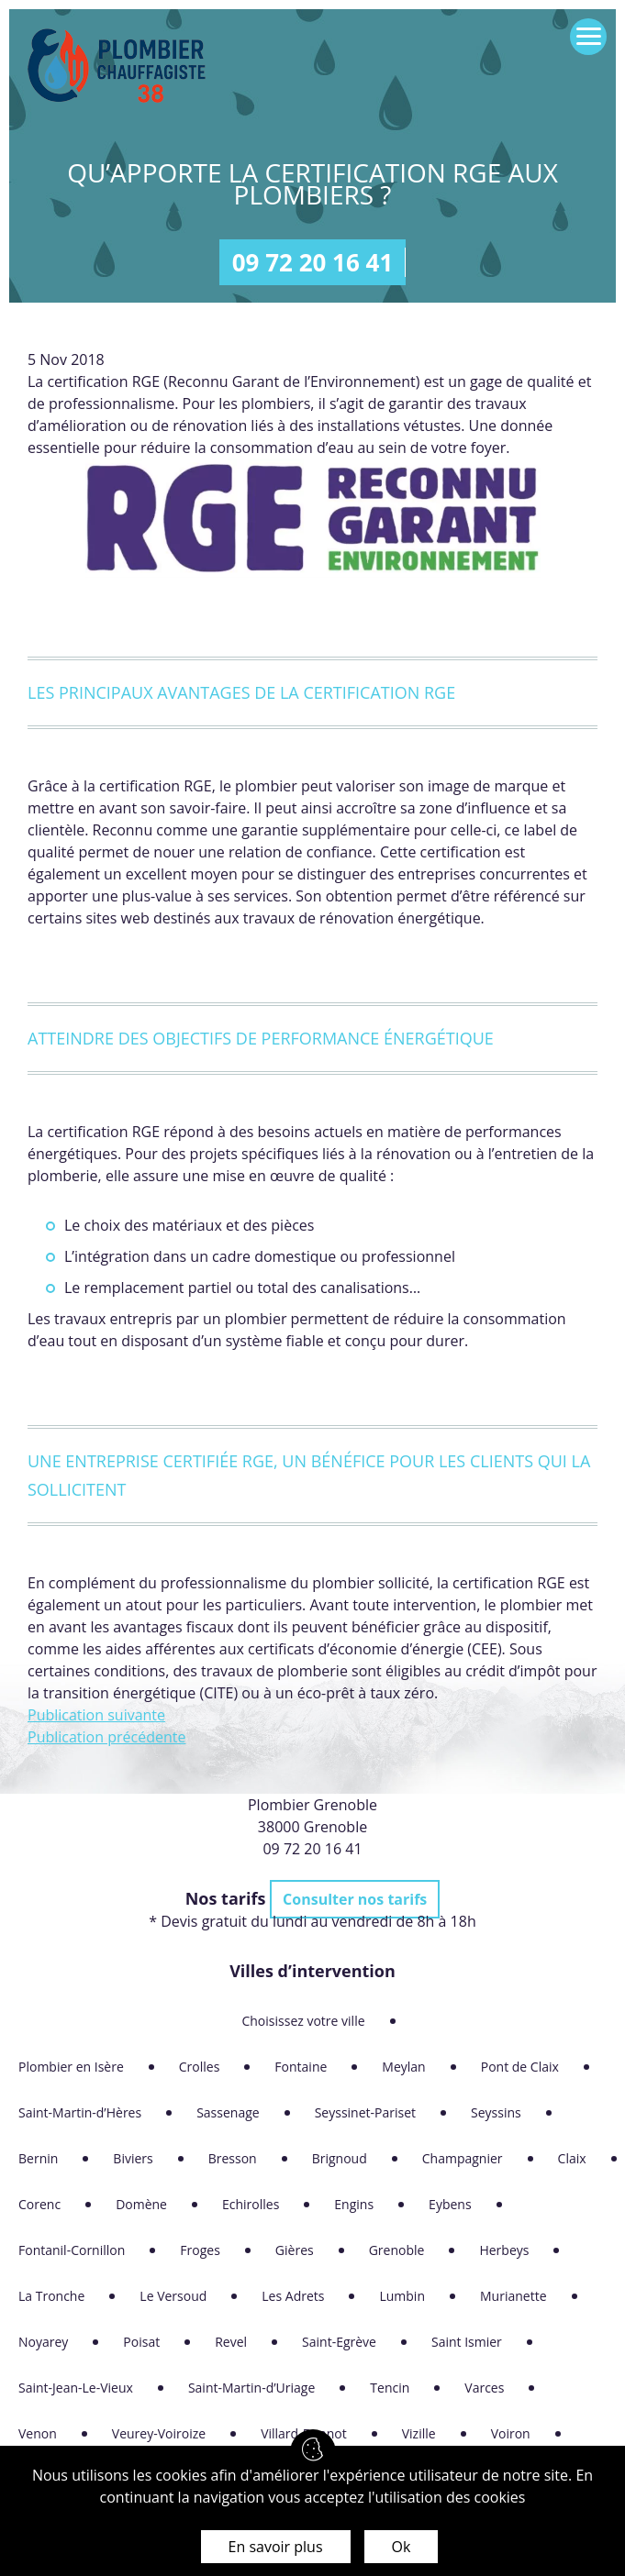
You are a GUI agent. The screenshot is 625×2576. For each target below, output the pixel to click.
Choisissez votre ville (302, 2020)
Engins (354, 2204)
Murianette (513, 2296)
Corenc (39, 2204)
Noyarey (43, 2341)
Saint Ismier (466, 2341)
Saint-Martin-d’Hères (79, 2112)
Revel (231, 2341)
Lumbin (402, 2296)
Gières (294, 2250)
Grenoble (397, 2250)
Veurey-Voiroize (159, 2433)
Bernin (38, 2158)
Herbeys (504, 2250)
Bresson (232, 2158)
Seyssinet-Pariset (365, 2112)
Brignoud (339, 2158)
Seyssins (496, 2112)
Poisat (141, 2341)
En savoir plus (276, 2547)
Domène (141, 2204)
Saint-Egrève (339, 2341)
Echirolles (250, 2204)
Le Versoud (173, 2296)
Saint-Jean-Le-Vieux (75, 2387)
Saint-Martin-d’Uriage (251, 2387)
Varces (484, 2387)
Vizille (419, 2433)
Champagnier (462, 2158)
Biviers (132, 2158)
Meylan (403, 2066)
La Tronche (51, 2296)
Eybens (450, 2204)
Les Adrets (293, 2296)
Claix (572, 2158)
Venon (37, 2433)
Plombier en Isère (71, 2066)
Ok (401, 2547)
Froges (200, 2250)
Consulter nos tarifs (355, 1899)
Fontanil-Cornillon (71, 2250)
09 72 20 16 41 (313, 262)
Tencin (389, 2387)
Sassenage (228, 2112)
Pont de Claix (520, 2066)
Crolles (199, 2066)
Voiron (510, 2433)
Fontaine (300, 2066)
